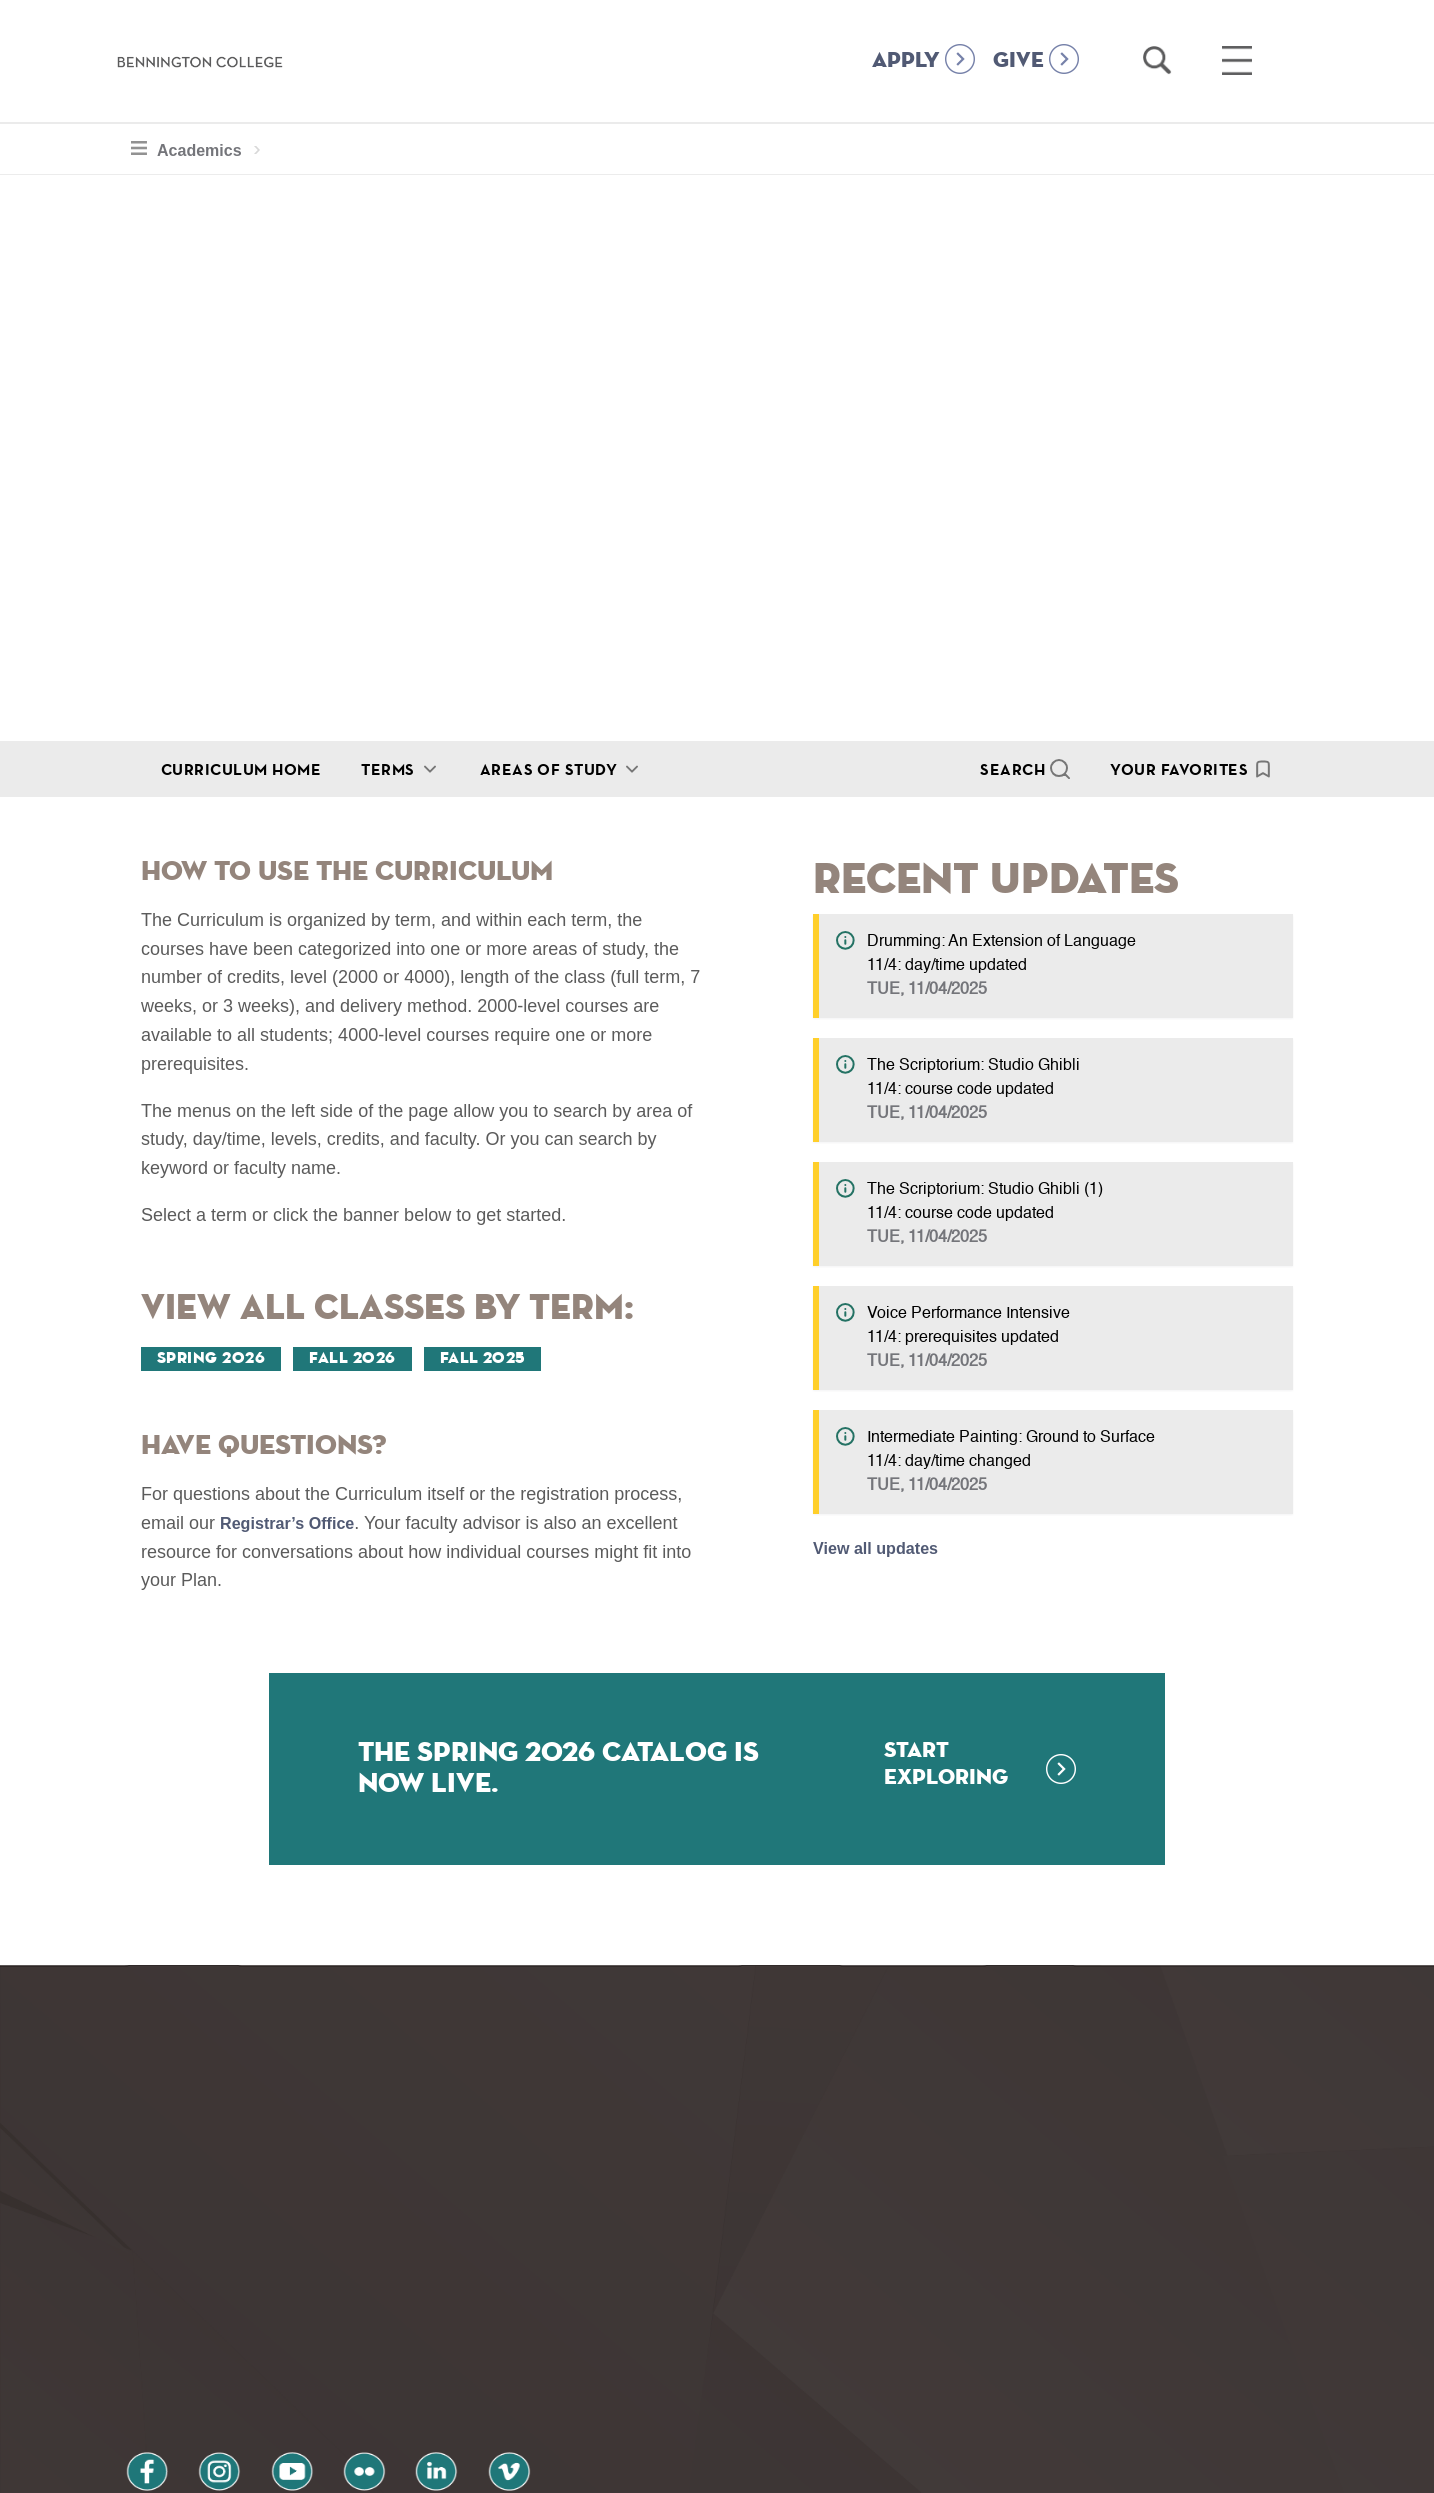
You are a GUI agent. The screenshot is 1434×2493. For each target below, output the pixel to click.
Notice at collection (592, 2466)
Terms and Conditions (385, 2386)
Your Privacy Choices (780, 2466)
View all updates (883, 1548)
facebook (139, 2333)
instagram (196, 2333)
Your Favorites (1179, 769)
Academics (200, 148)
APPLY (906, 61)
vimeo (424, 2333)
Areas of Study (549, 769)
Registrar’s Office (295, 1523)
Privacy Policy (187, 2386)
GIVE (1018, 61)
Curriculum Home (241, 769)
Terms (387, 769)
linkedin (367, 2333)
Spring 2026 (211, 1359)
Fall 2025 (482, 1359)
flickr (310, 2333)
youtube (253, 2333)
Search (1012, 769)
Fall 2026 (352, 1359)
